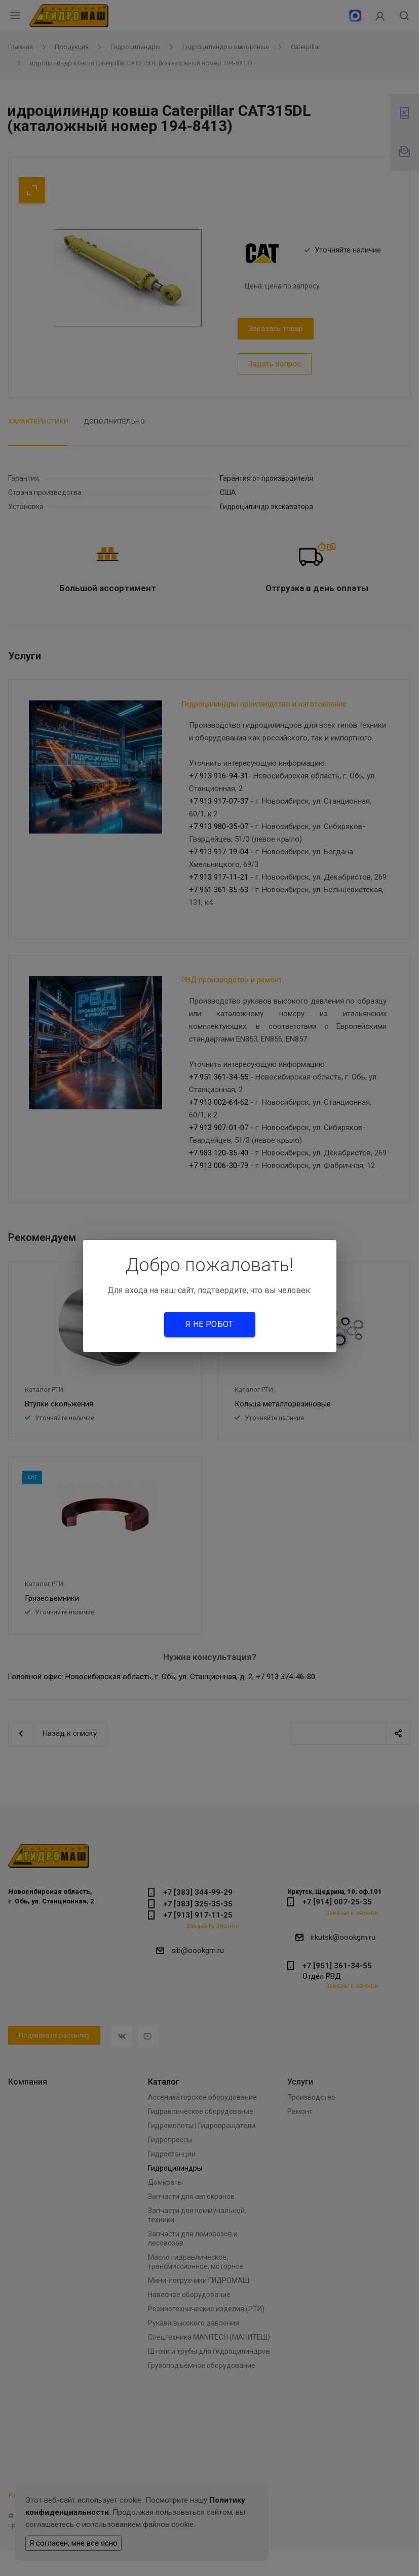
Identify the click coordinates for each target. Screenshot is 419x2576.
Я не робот (209, 1324)
